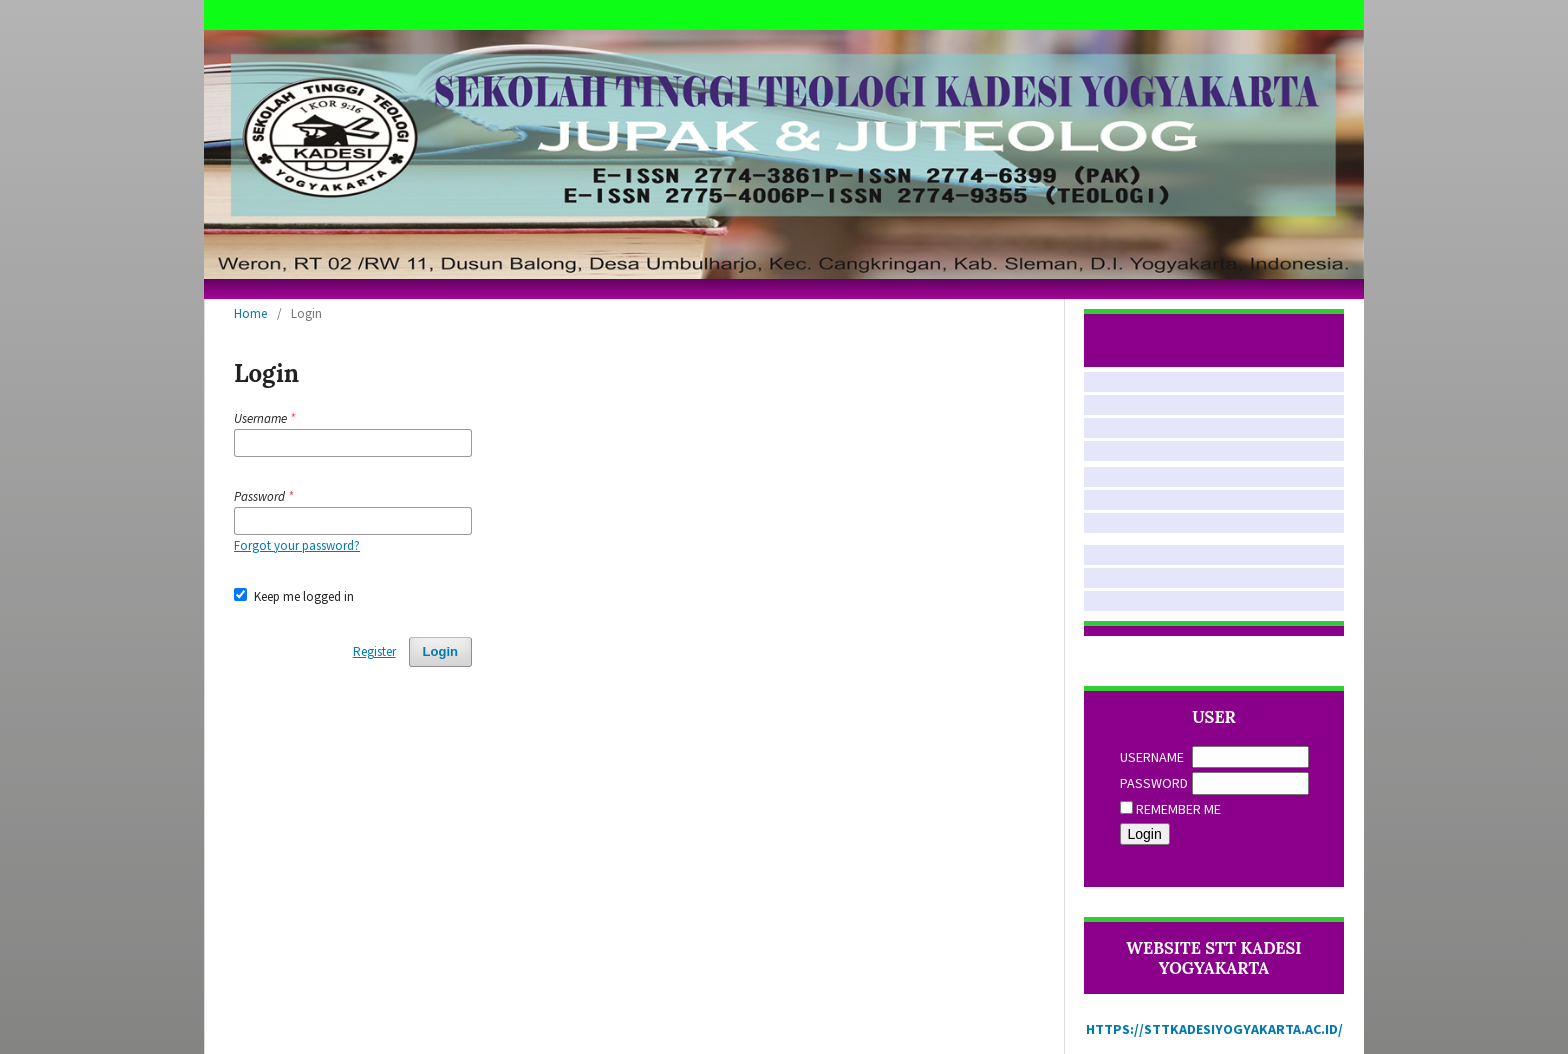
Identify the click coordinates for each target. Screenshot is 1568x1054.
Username (1152, 757)
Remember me (1178, 809)
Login (440, 651)
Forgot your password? (297, 545)
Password (1154, 783)
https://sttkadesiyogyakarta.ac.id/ (1214, 1029)
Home (250, 313)
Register (374, 651)
